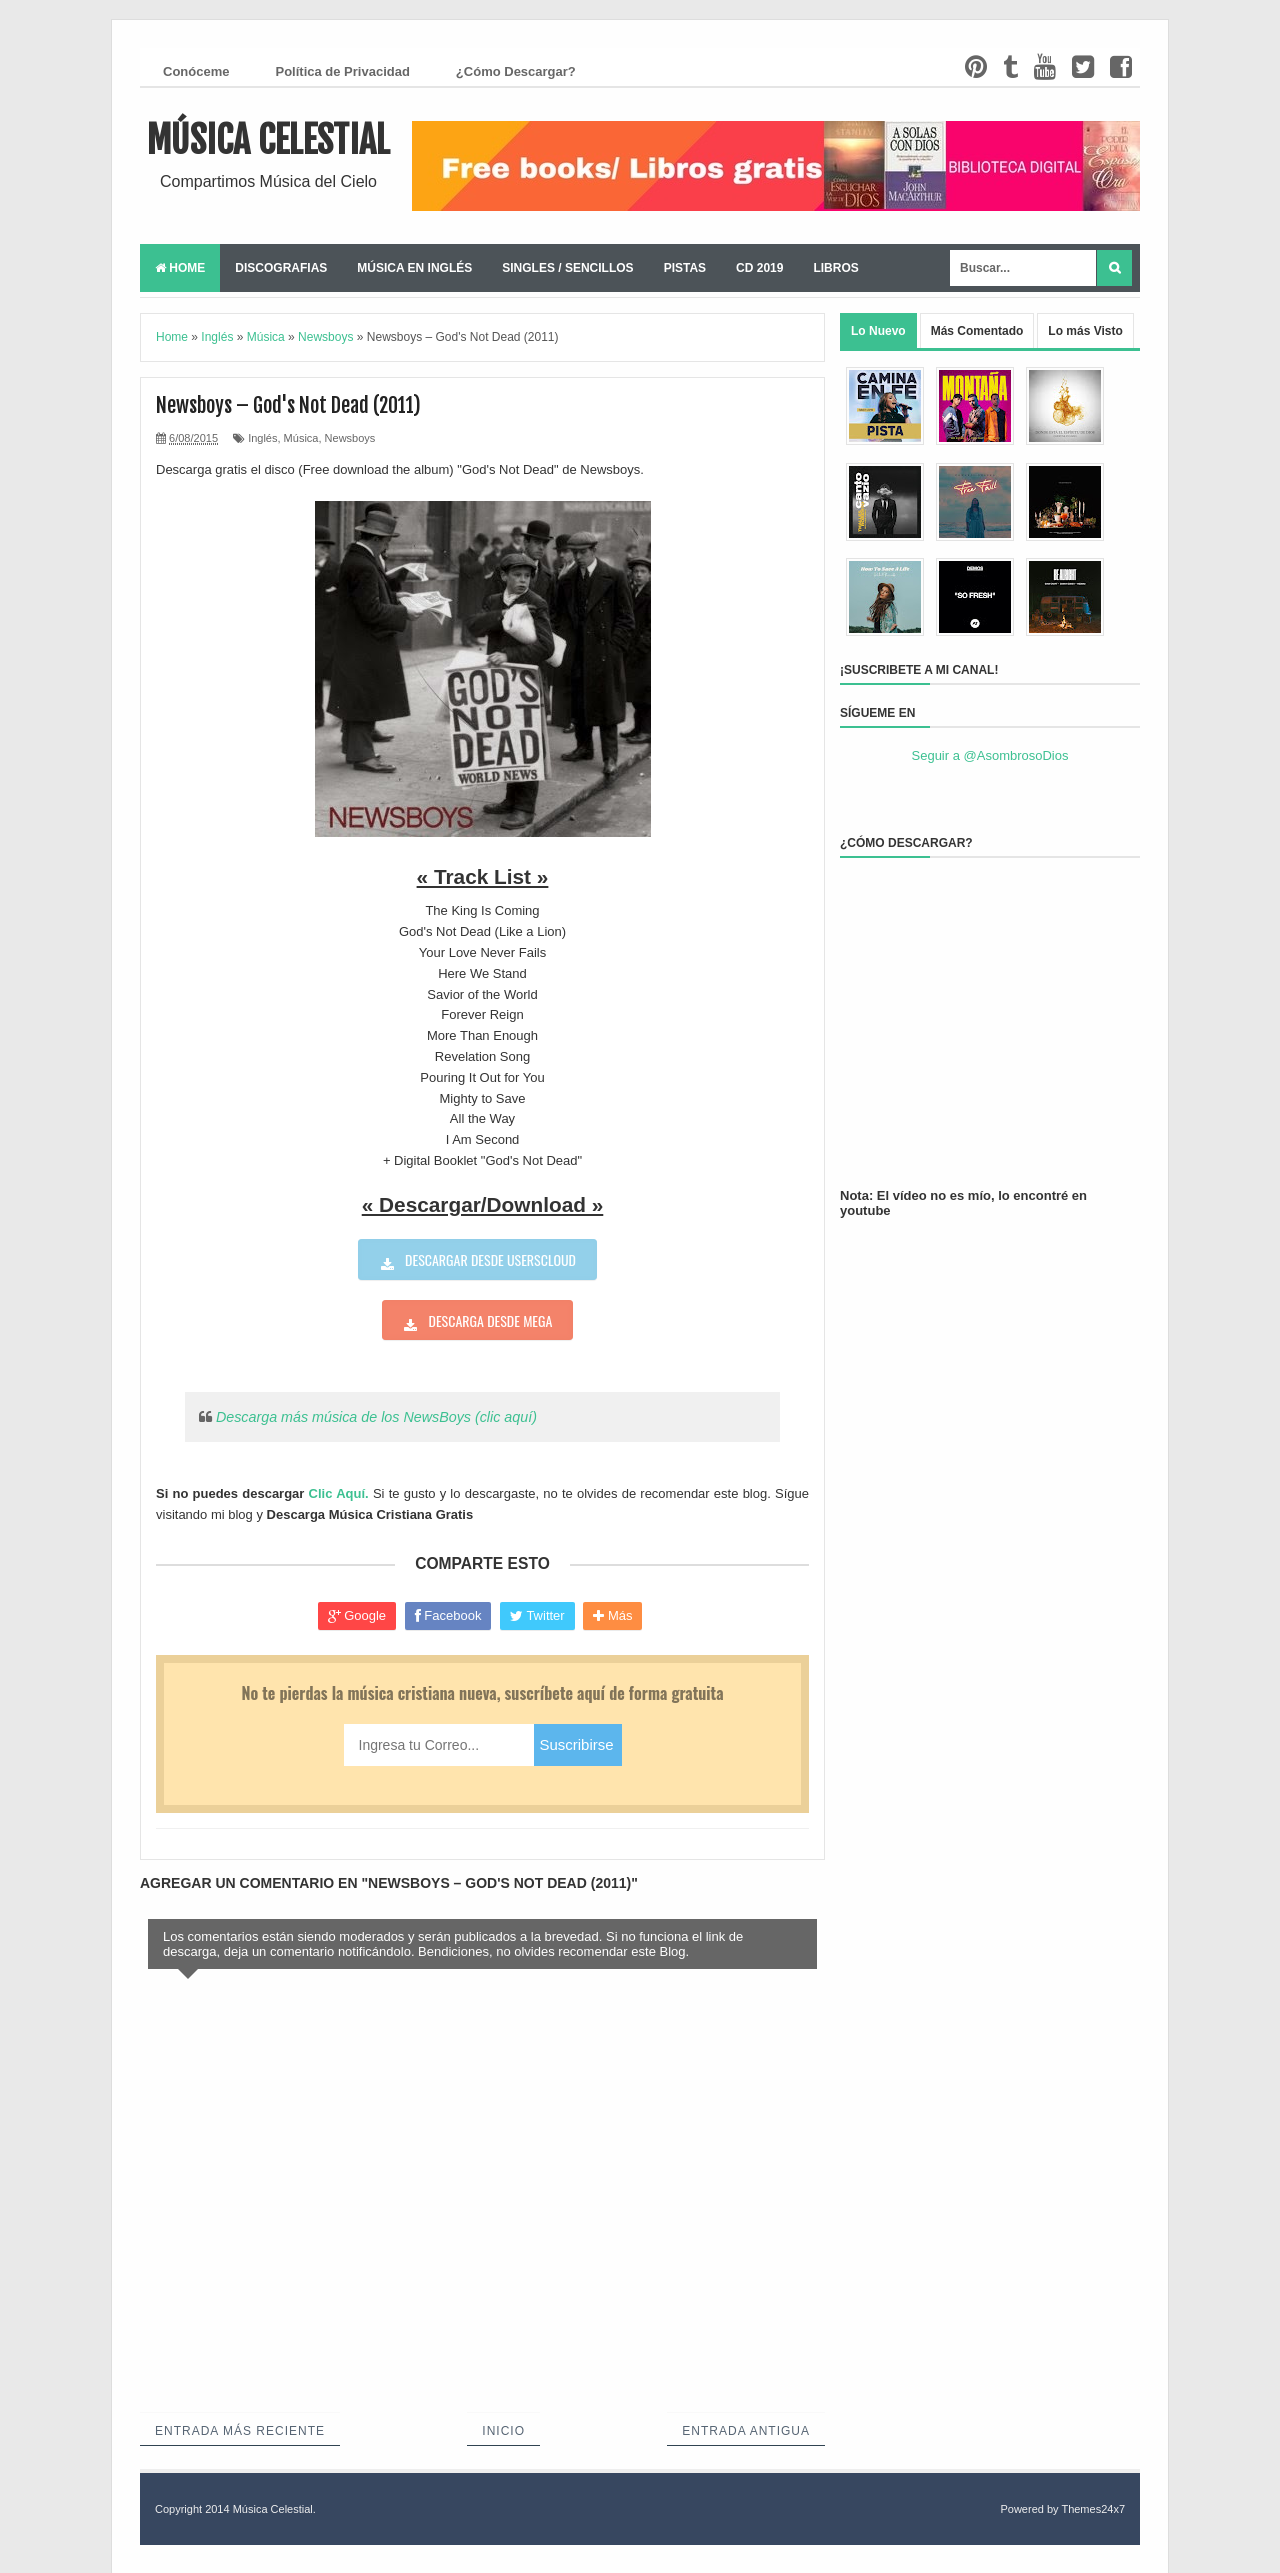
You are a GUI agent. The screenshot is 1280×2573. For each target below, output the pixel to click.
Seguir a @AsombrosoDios (990, 755)
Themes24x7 (1093, 2509)
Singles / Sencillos (567, 268)
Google (357, 1616)
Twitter (537, 1616)
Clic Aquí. (339, 1493)
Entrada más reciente (240, 2431)
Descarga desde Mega (491, 1320)
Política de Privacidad (342, 71)
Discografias (281, 268)
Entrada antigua (746, 2431)
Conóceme (196, 71)
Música (301, 438)
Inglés (262, 438)
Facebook (448, 1616)
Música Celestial (268, 140)
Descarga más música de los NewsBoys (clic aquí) (376, 1417)
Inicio (503, 2431)
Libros (835, 268)
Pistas (685, 268)
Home (180, 268)
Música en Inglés (414, 268)
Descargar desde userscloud (490, 1259)
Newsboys (350, 438)
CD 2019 (759, 268)
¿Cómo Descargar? (516, 71)
